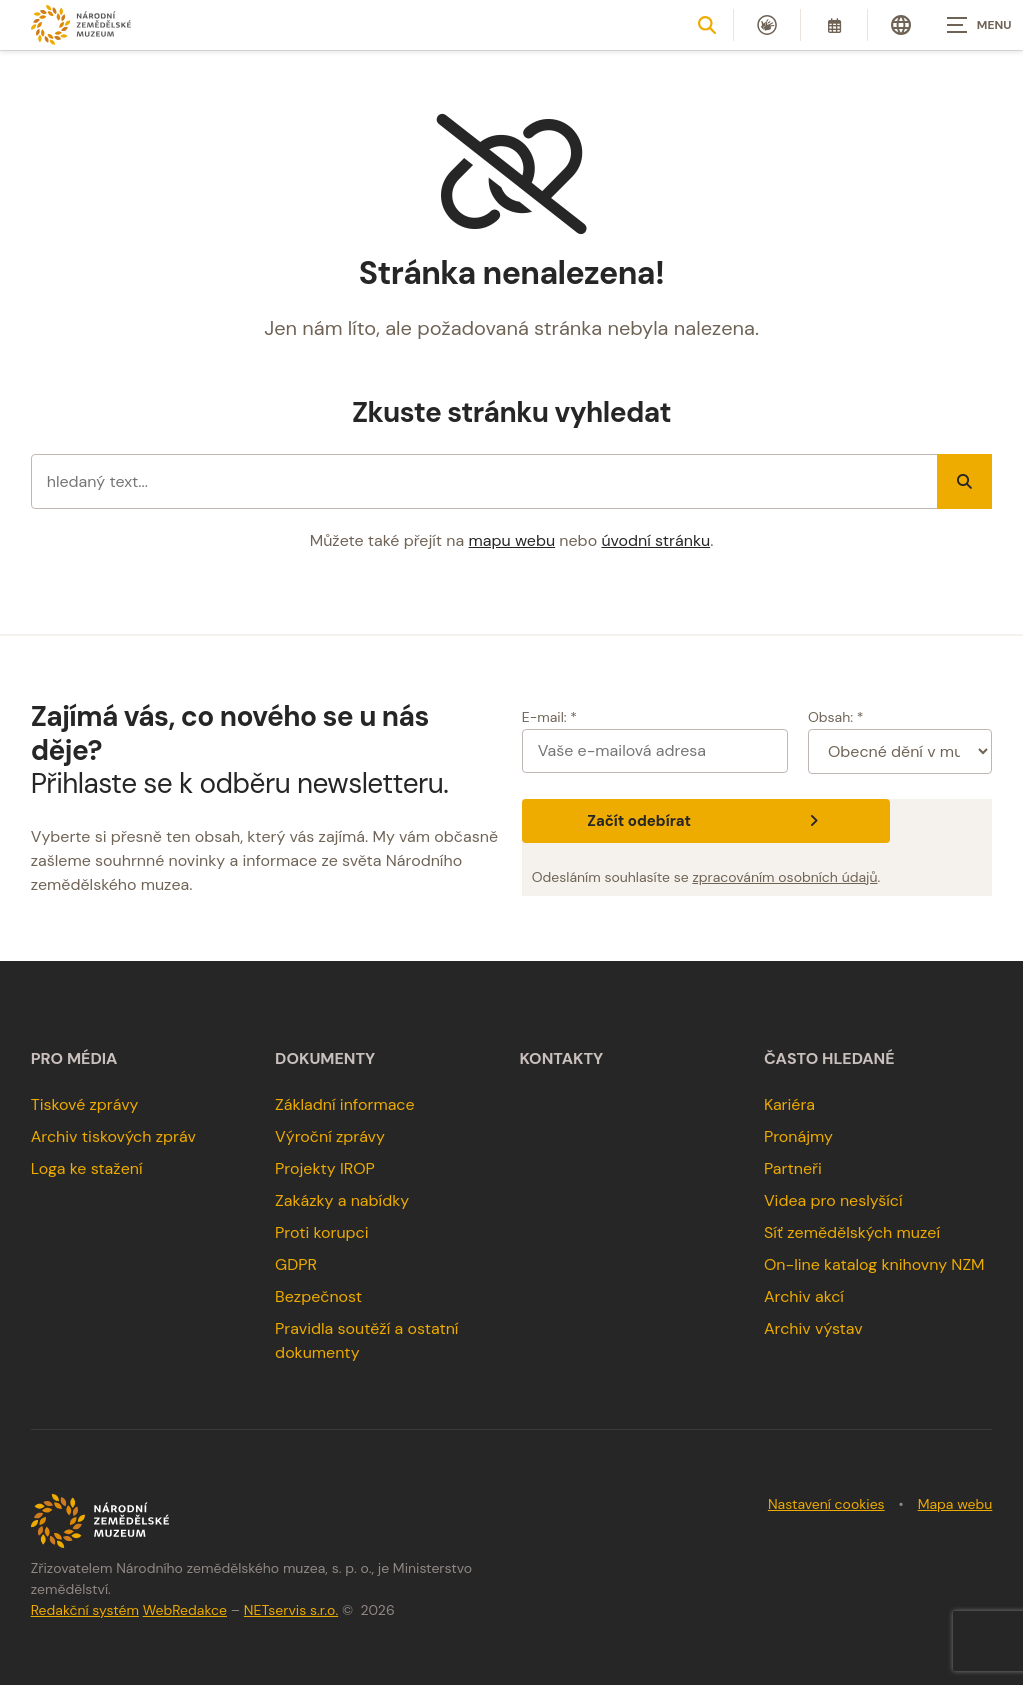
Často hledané (829, 1059)
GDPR (296, 1264)
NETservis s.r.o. (291, 1610)
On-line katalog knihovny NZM (874, 1264)
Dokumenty (325, 1059)
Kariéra (789, 1104)
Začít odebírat (705, 821)
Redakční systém (85, 1610)
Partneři (793, 1168)
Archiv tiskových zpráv (113, 1136)
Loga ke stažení (87, 1168)
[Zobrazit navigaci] (973, 25)
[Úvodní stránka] (81, 24)
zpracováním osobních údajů (784, 877)
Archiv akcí (804, 1296)
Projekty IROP (325, 1168)
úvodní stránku (655, 540)
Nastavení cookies (826, 1504)
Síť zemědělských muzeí (852, 1232)
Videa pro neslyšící (833, 1200)
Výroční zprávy (330, 1136)
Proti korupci (322, 1232)
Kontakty (562, 1059)
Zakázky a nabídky (342, 1200)
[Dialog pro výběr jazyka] (901, 25)
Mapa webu (955, 1504)
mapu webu (512, 540)
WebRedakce (185, 1610)
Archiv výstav (813, 1328)
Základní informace (345, 1104)
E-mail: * (549, 717)
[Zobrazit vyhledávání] (707, 25)
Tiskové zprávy (85, 1104)
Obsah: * (836, 717)
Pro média (74, 1059)
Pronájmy (798, 1136)
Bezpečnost (318, 1296)
